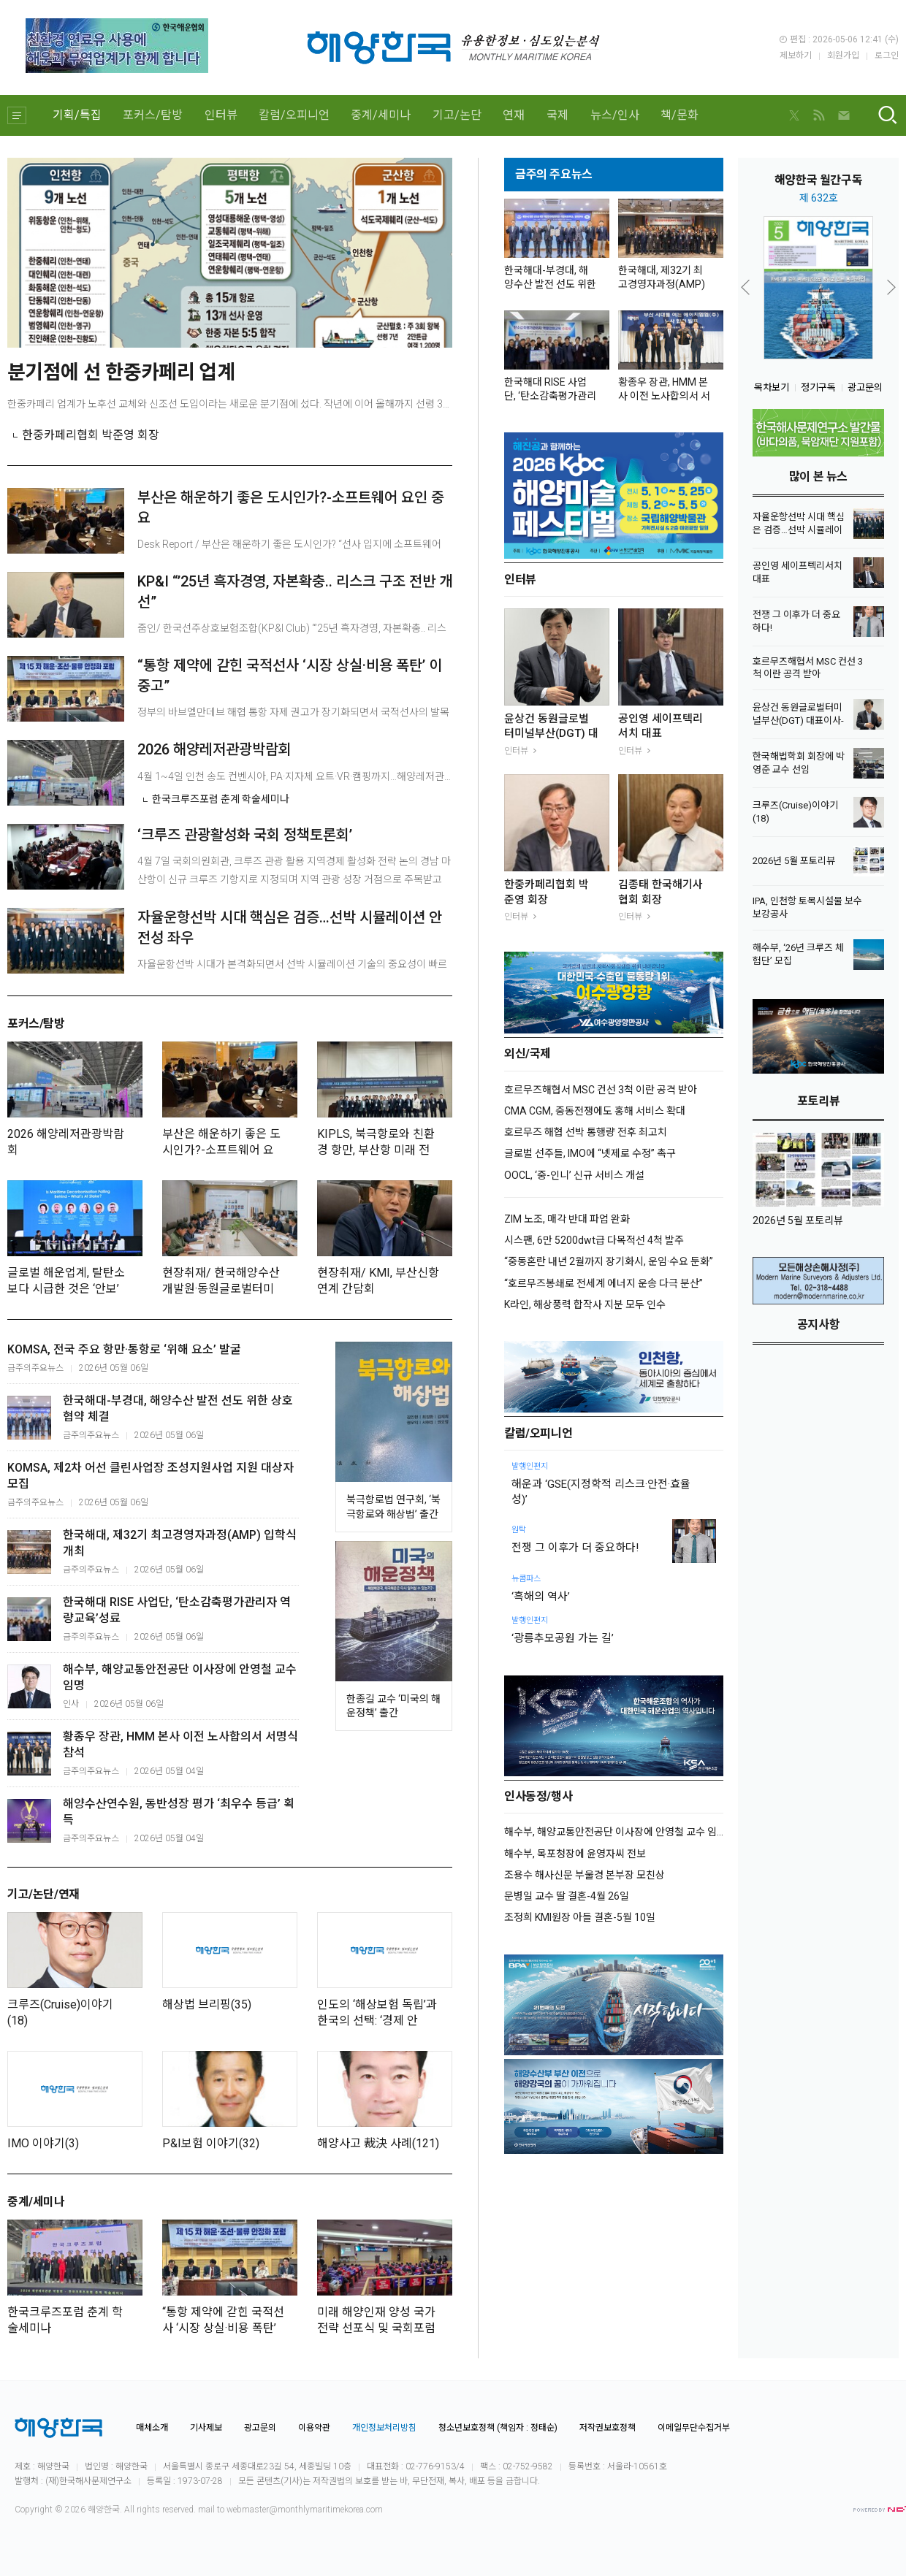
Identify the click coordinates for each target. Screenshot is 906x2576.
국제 (557, 115)
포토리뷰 (818, 1102)
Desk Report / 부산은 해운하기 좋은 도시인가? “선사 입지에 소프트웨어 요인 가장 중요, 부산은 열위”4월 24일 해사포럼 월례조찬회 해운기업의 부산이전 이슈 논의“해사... (291, 554)
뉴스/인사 (614, 115)
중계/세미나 (381, 115)
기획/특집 (77, 115)
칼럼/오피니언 (294, 115)
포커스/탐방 (153, 115)
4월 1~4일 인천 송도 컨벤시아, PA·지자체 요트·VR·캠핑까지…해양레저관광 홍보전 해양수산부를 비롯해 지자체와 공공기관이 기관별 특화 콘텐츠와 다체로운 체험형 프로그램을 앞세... (294, 776)
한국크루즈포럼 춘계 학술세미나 (220, 799)
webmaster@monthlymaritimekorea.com (304, 2509)
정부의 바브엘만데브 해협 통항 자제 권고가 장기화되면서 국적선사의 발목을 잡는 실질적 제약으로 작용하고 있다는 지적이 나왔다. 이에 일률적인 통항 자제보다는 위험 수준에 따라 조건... (293, 722)
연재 (514, 115)
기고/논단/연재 (43, 1894)
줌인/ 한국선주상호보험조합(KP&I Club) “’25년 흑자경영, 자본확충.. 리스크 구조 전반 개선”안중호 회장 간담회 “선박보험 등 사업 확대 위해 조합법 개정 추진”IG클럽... (291, 638)
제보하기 (796, 55)
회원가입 (843, 55)
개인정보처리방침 (384, 2428)
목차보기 (771, 387)
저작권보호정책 (607, 2428)
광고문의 (865, 387)
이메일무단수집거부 (694, 2428)
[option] (818, 287)
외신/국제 (527, 1054)
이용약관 (314, 2428)
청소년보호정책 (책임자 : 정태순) (497, 2428)
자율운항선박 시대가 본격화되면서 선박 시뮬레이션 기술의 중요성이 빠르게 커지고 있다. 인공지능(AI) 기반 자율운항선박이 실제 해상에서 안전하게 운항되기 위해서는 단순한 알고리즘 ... (293, 974)
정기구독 (818, 387)
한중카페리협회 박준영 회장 (90, 435)
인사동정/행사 (538, 1797)
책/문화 (679, 115)
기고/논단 (457, 115)
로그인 (887, 55)
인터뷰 (221, 115)
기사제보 (206, 2428)
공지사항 (818, 1325)
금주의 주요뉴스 (554, 174)
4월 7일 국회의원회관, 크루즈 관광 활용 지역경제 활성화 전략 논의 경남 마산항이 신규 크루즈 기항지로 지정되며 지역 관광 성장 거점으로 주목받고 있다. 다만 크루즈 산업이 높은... (294, 871)
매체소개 (152, 2428)
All (129, 2509)
